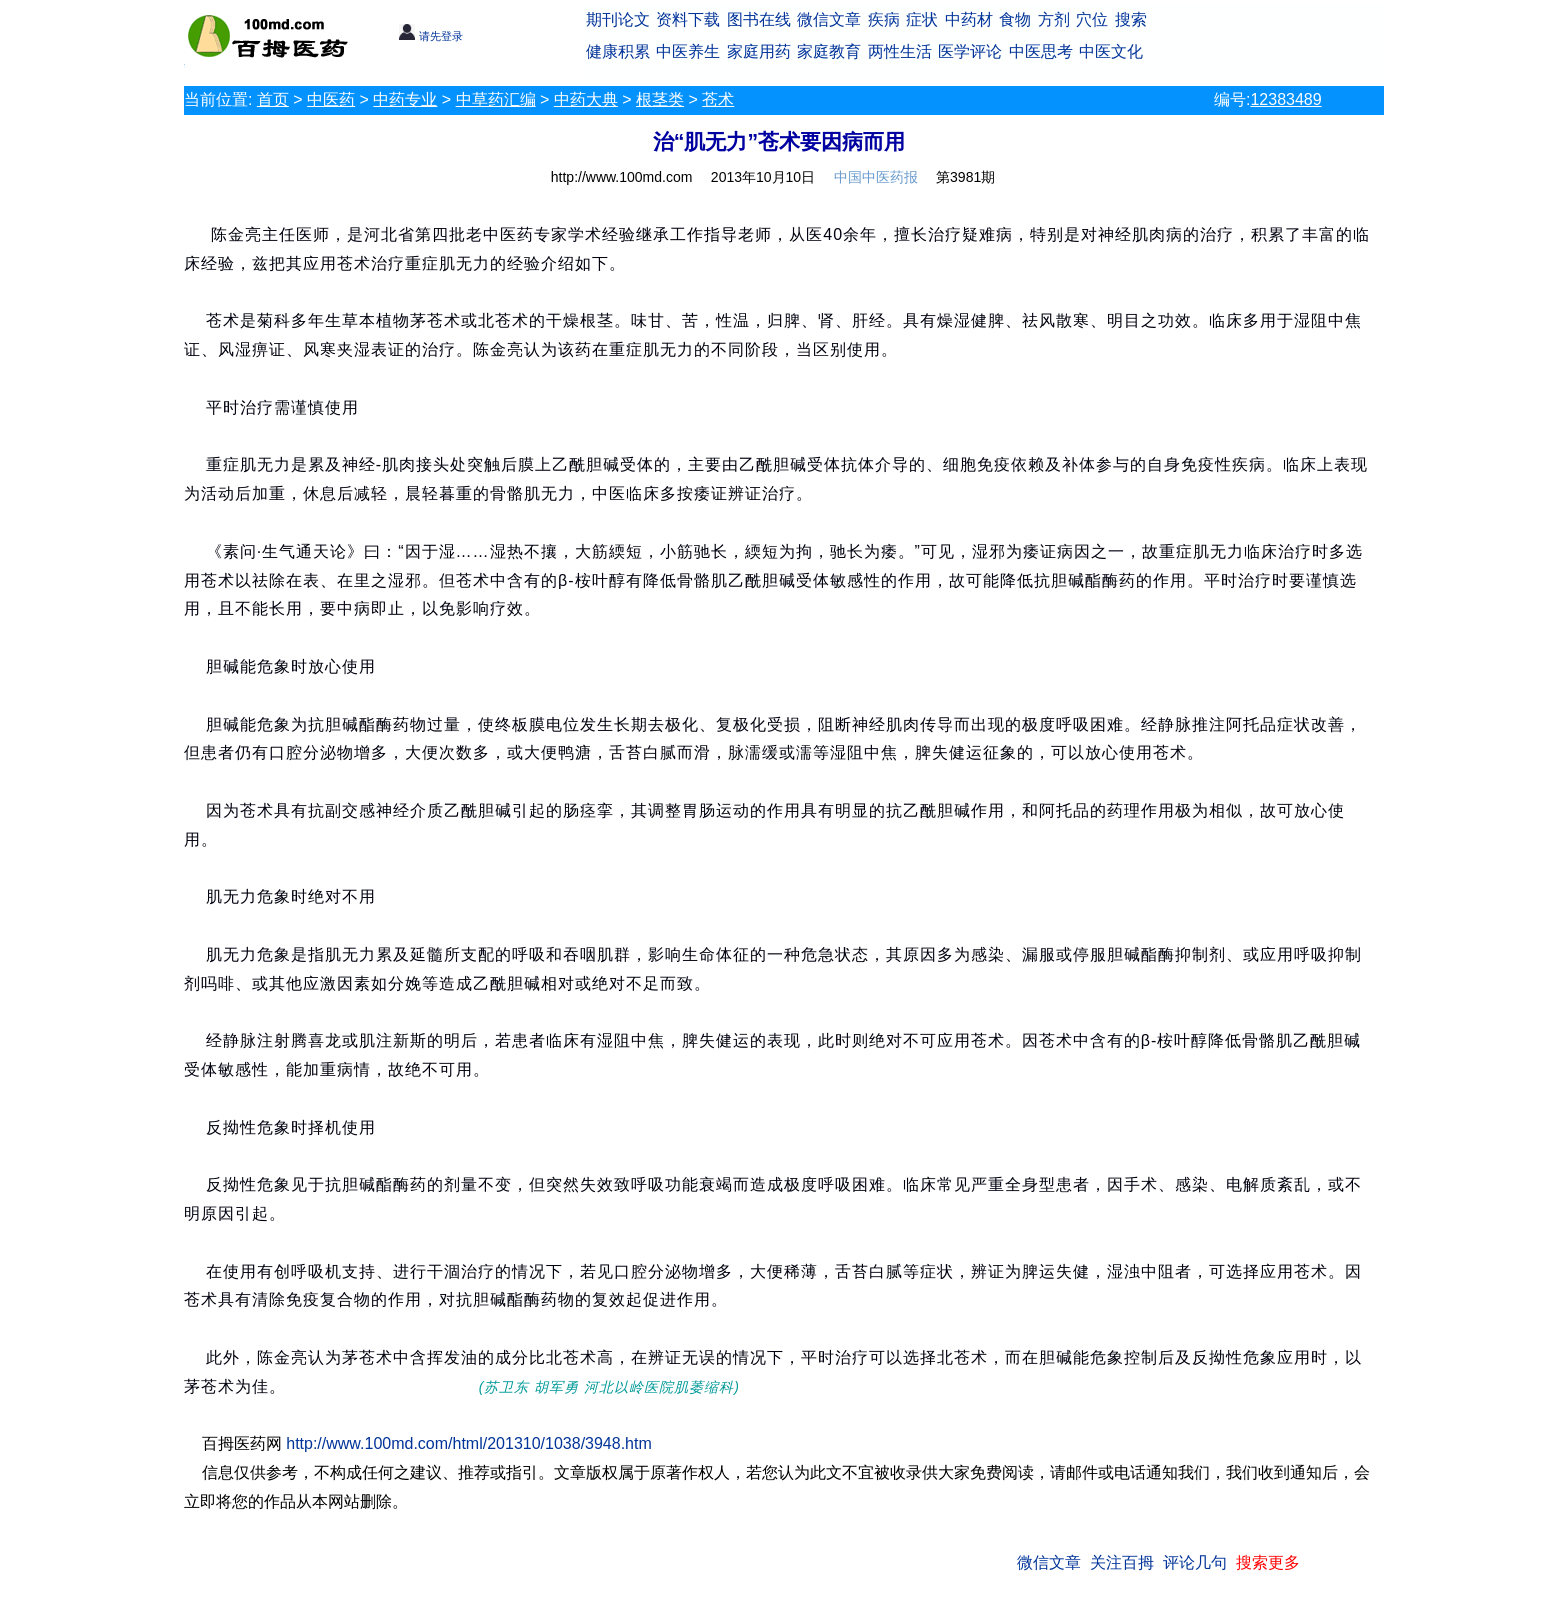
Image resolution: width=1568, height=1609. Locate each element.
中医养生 (688, 51)
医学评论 (970, 51)
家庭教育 (829, 51)
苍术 (718, 99)
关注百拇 (1122, 1562)
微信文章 (829, 19)
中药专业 (405, 99)
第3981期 (965, 177)
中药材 (969, 19)
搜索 (1131, 19)
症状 (922, 19)
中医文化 (1111, 51)
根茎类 (660, 99)
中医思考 (1041, 51)
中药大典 (586, 99)
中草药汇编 (496, 99)
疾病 (884, 19)
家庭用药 (759, 51)
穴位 (1092, 19)
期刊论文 (618, 19)
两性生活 (900, 51)
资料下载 (688, 19)
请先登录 (430, 36)
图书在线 (759, 19)
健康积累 (618, 51)
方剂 (1054, 19)
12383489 (1285, 99)
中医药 (331, 99)
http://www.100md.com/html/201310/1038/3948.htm (469, 1443)
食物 (1015, 19)
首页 (273, 99)
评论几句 (1195, 1562)
